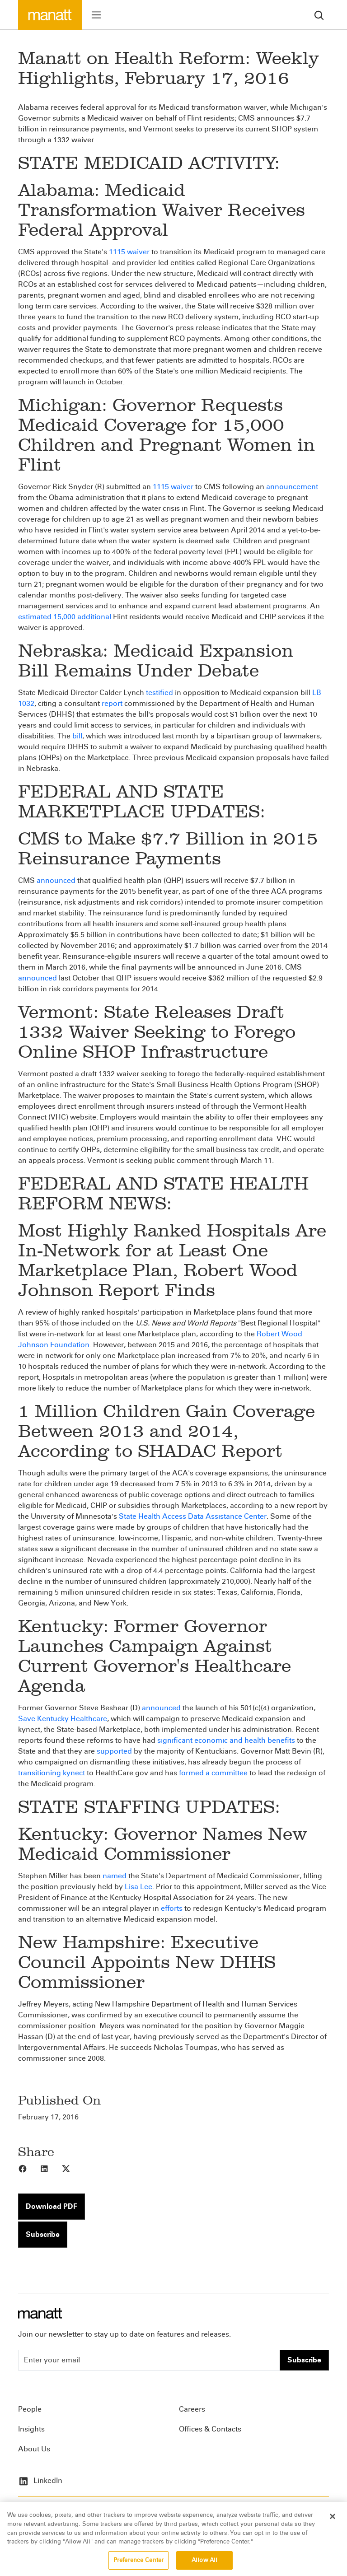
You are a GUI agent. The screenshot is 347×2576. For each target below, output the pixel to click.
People (30, 2409)
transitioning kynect (51, 1773)
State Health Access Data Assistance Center (193, 1516)
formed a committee (213, 1773)
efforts (172, 1908)
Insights (31, 2429)
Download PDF (51, 2206)
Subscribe (43, 2234)
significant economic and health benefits (226, 1740)
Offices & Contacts (210, 2429)
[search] (319, 14)
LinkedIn (40, 2480)
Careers (192, 2409)
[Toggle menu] (96, 15)
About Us (34, 2449)
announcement (292, 486)
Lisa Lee (138, 1886)
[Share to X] (72, 2168)
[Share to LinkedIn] (50, 2168)
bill (77, 736)
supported (114, 1751)
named (115, 1875)
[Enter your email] (149, 2360)
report (112, 703)
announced (56, 880)
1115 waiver (129, 251)
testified (159, 692)
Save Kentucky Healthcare (62, 1718)
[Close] (332, 2523)
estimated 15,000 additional (64, 616)
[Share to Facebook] (29, 2168)
